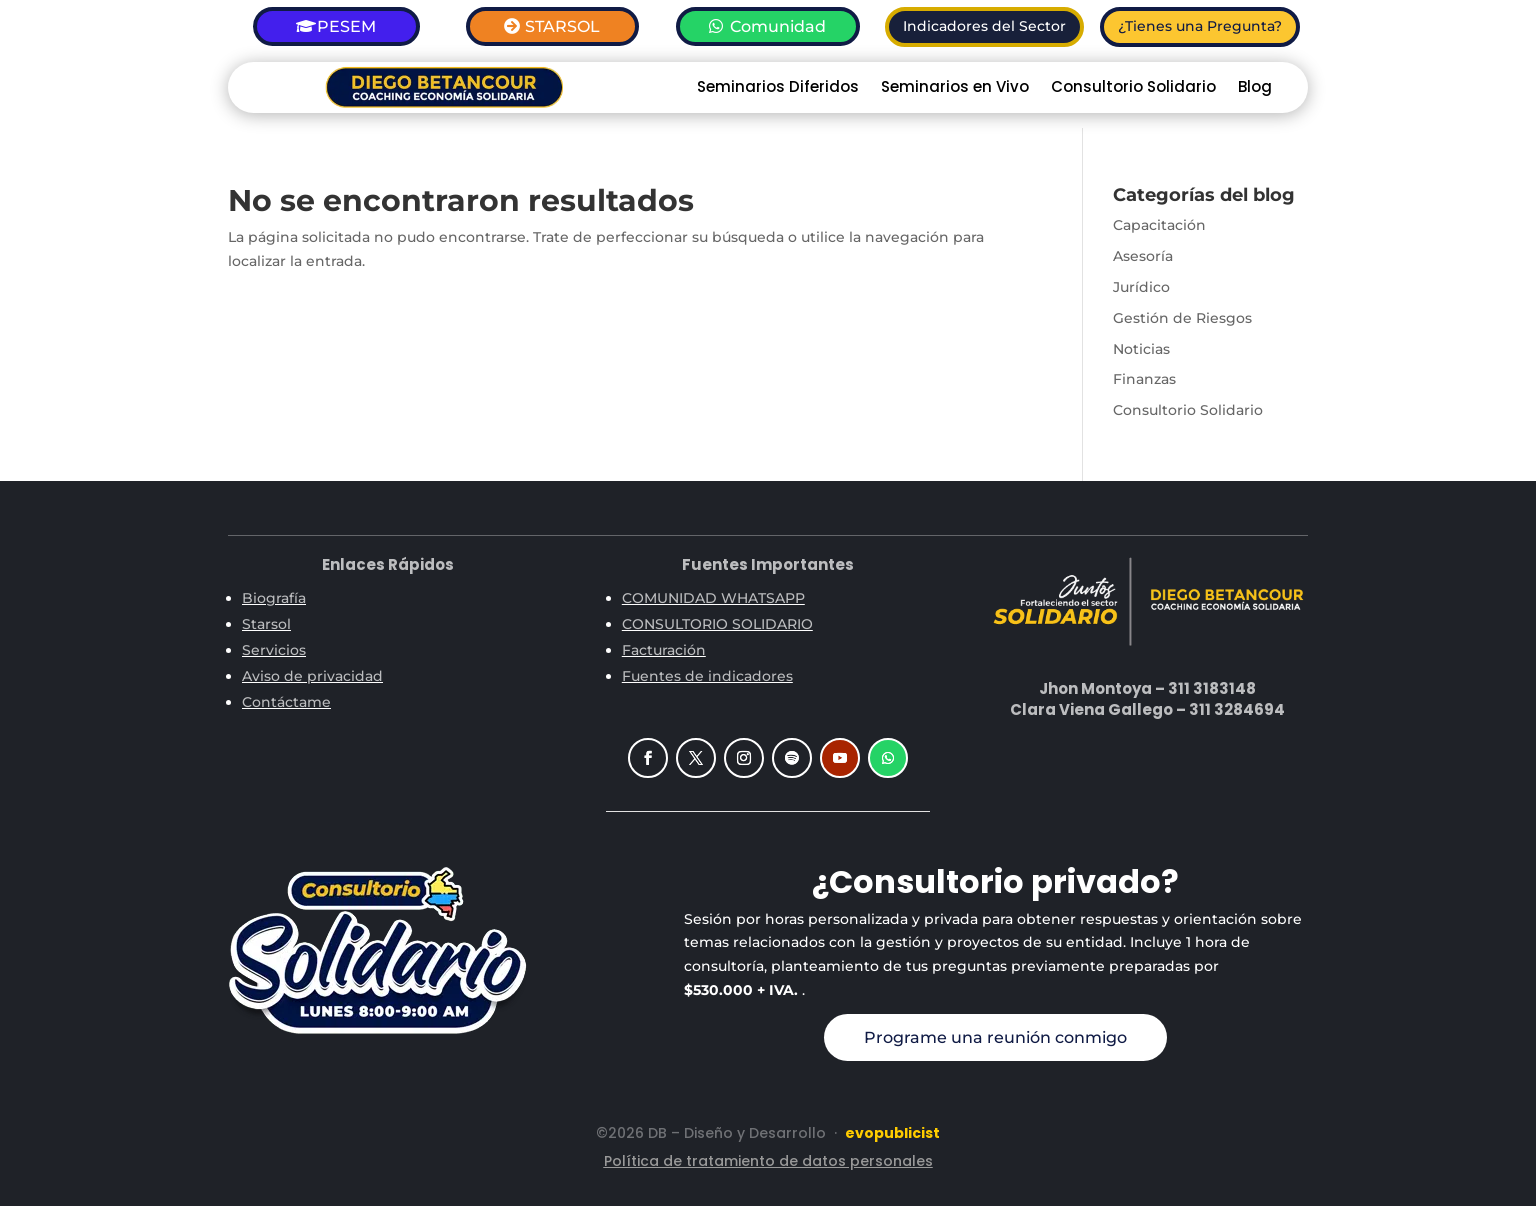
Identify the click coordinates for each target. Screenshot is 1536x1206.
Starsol (266, 624)
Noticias (1141, 349)
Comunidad (778, 26)
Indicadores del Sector (984, 26)
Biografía (274, 598)
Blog (1255, 88)
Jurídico (1141, 287)
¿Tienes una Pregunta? (1200, 26)
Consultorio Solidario (1133, 88)
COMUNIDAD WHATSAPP (713, 598)
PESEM (346, 26)
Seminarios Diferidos (778, 88)
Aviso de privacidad (312, 676)
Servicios (274, 650)
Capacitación (1159, 225)
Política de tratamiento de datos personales (768, 1161)
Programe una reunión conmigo (995, 1037)
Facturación (664, 650)
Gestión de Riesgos (1182, 318)
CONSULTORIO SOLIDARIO (717, 624)
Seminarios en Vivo (955, 88)
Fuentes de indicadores (707, 676)
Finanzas (1144, 379)
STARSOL (562, 26)
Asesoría (1143, 256)
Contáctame (286, 702)
